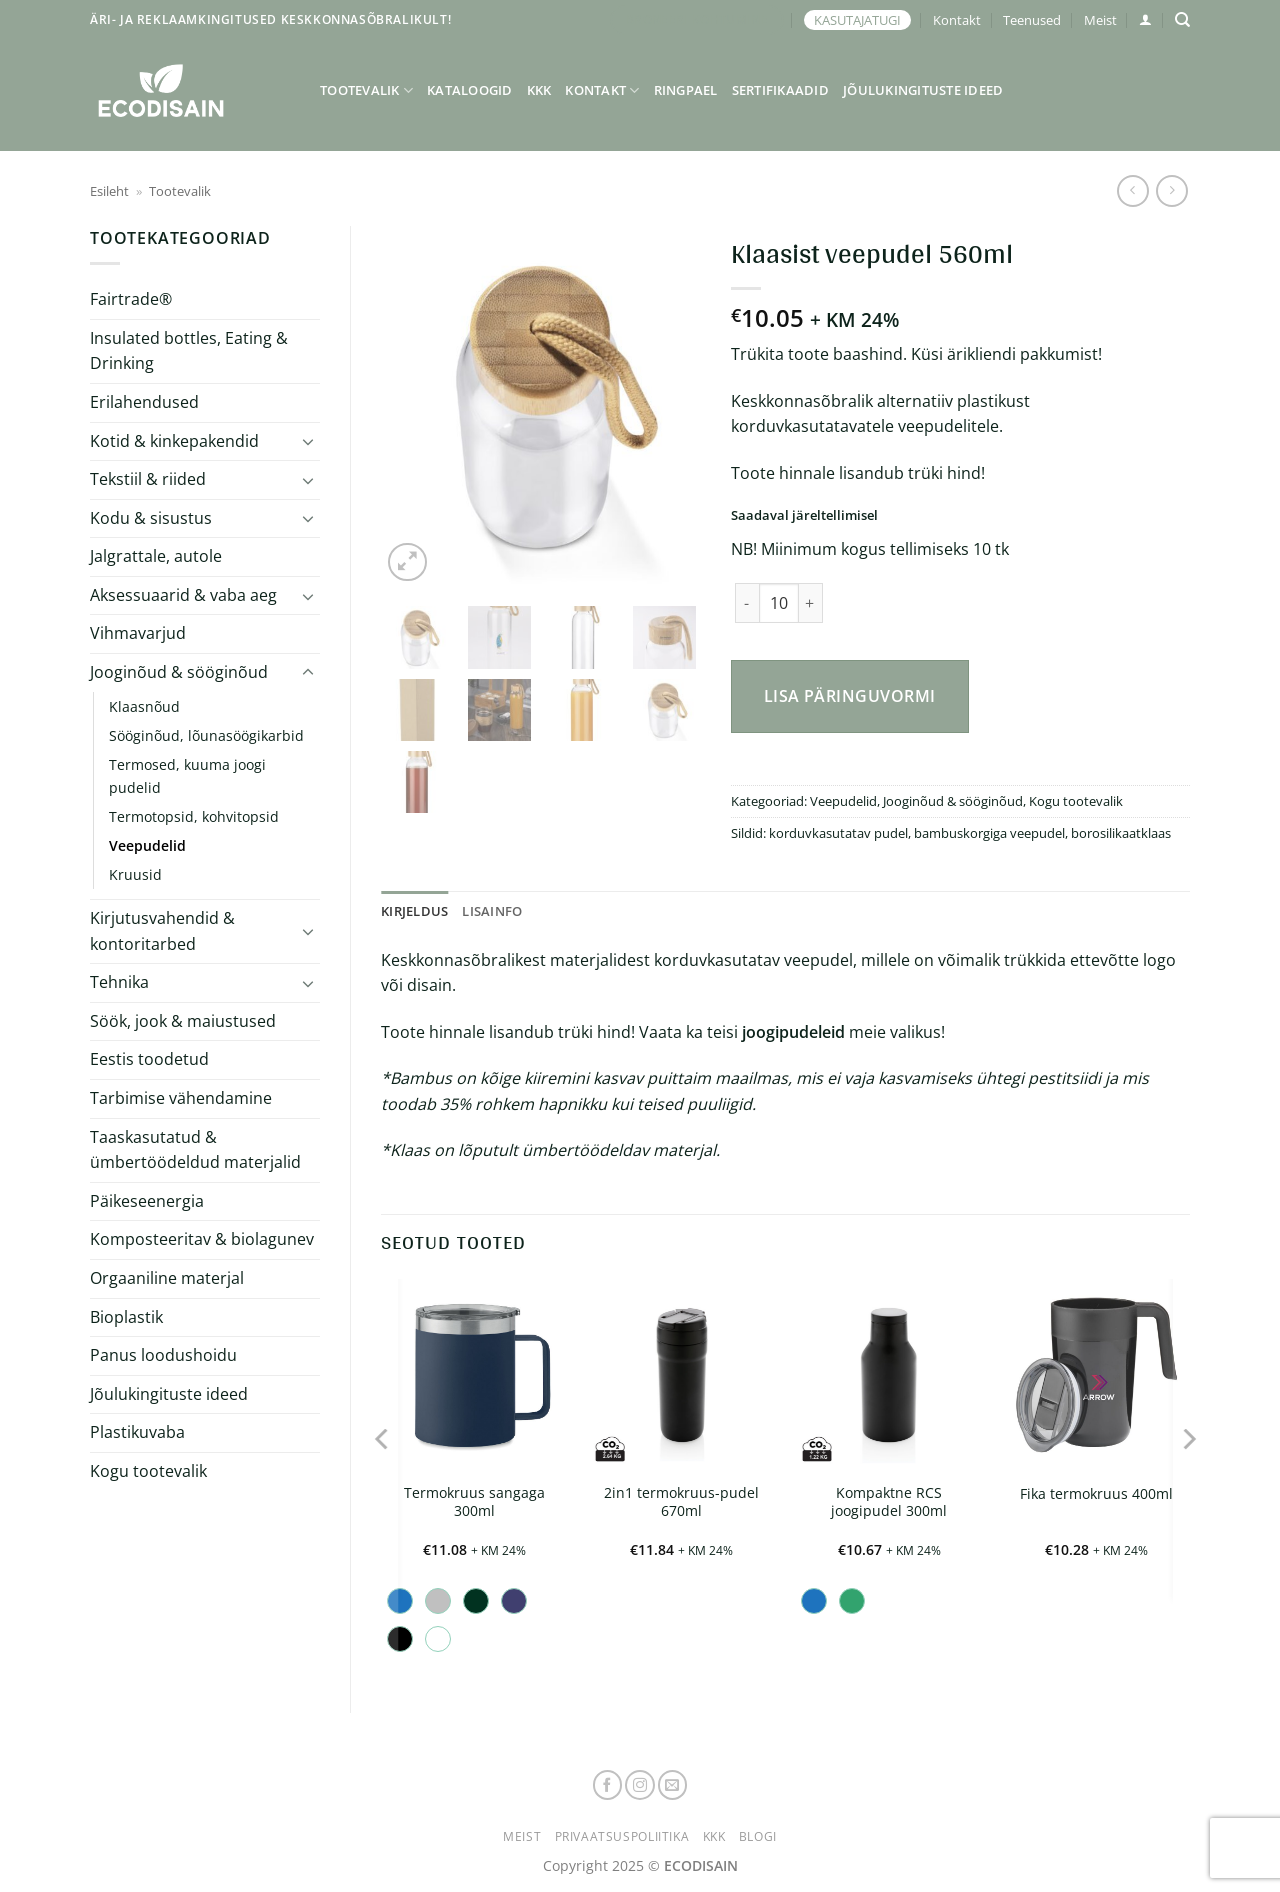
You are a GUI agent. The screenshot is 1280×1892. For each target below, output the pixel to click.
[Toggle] (308, 441)
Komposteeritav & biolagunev (202, 1239)
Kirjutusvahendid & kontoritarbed (162, 931)
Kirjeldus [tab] (414, 911)
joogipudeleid (793, 1032)
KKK (539, 90)
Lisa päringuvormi (850, 696)
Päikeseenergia (147, 1201)
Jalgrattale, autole (156, 556)
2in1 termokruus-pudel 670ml (681, 1502)
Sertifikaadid (780, 90)
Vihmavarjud (138, 633)
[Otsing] (1182, 20)
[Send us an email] (673, 1785)
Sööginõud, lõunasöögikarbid (206, 735)
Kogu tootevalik (148, 1471)
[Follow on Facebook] (608, 1785)
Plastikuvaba (137, 1432)
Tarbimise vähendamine (181, 1098)
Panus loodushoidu (163, 1355)
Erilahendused (144, 402)
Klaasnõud (144, 706)
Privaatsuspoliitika (622, 1836)
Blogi (758, 1836)
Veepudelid (147, 845)
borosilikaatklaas (1121, 833)
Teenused (1032, 20)
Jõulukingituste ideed (923, 90)
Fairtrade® (131, 299)
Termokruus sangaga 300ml (474, 1502)
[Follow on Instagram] (640, 1785)
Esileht (109, 191)
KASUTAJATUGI (857, 20)
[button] (1145, 19)
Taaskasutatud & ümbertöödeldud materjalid (195, 1150)
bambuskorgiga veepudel (989, 833)
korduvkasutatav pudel (838, 833)
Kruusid (135, 874)
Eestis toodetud (149, 1059)
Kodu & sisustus (151, 518)
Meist (1100, 20)
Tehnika (119, 982)
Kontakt (957, 20)
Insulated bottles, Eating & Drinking (189, 351)
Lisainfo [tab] (492, 911)
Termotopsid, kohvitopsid (194, 816)
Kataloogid (470, 90)
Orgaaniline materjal (167, 1278)
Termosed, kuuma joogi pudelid (187, 776)
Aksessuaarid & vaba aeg (183, 595)
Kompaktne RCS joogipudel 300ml (889, 1502)
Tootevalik (366, 90)
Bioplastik (126, 1317)
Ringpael (686, 90)
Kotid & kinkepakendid (174, 441)
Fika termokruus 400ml (1096, 1494)
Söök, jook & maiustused (183, 1021)
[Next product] (1132, 190)
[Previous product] (1171, 190)
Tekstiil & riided (148, 479)
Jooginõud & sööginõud (179, 672)
